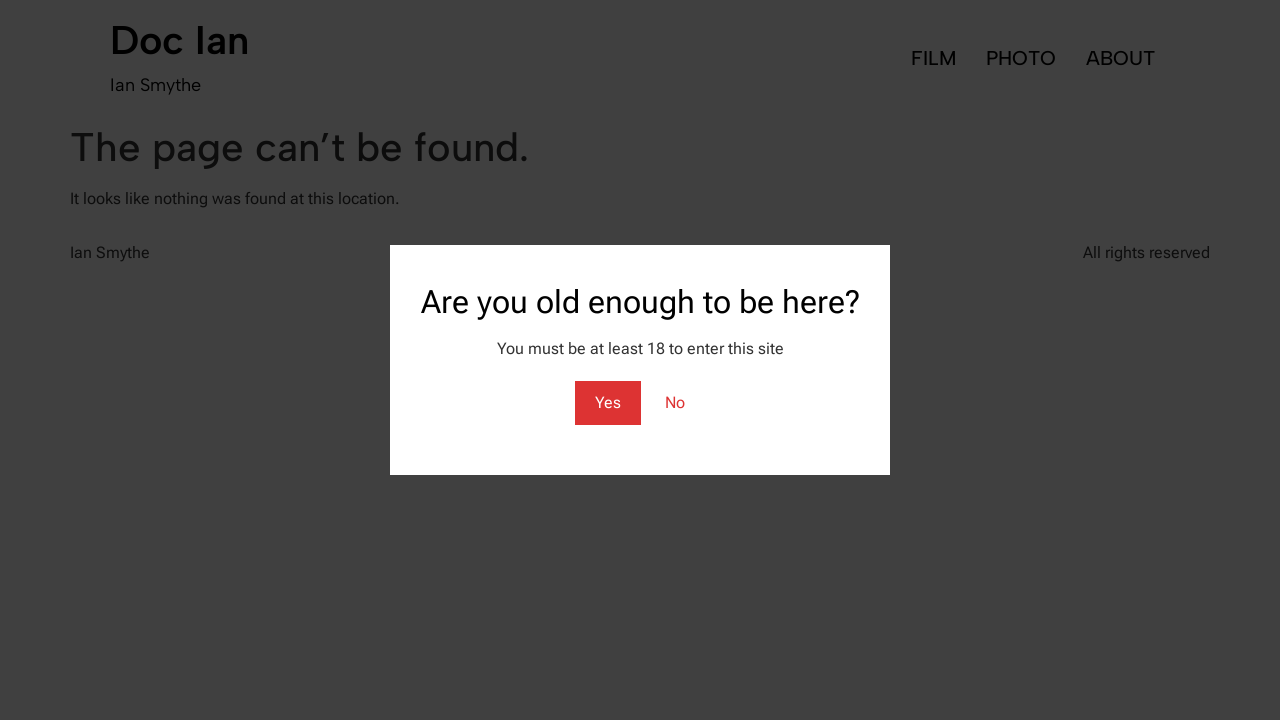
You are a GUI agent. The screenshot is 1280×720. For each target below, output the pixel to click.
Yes (608, 402)
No (675, 402)
